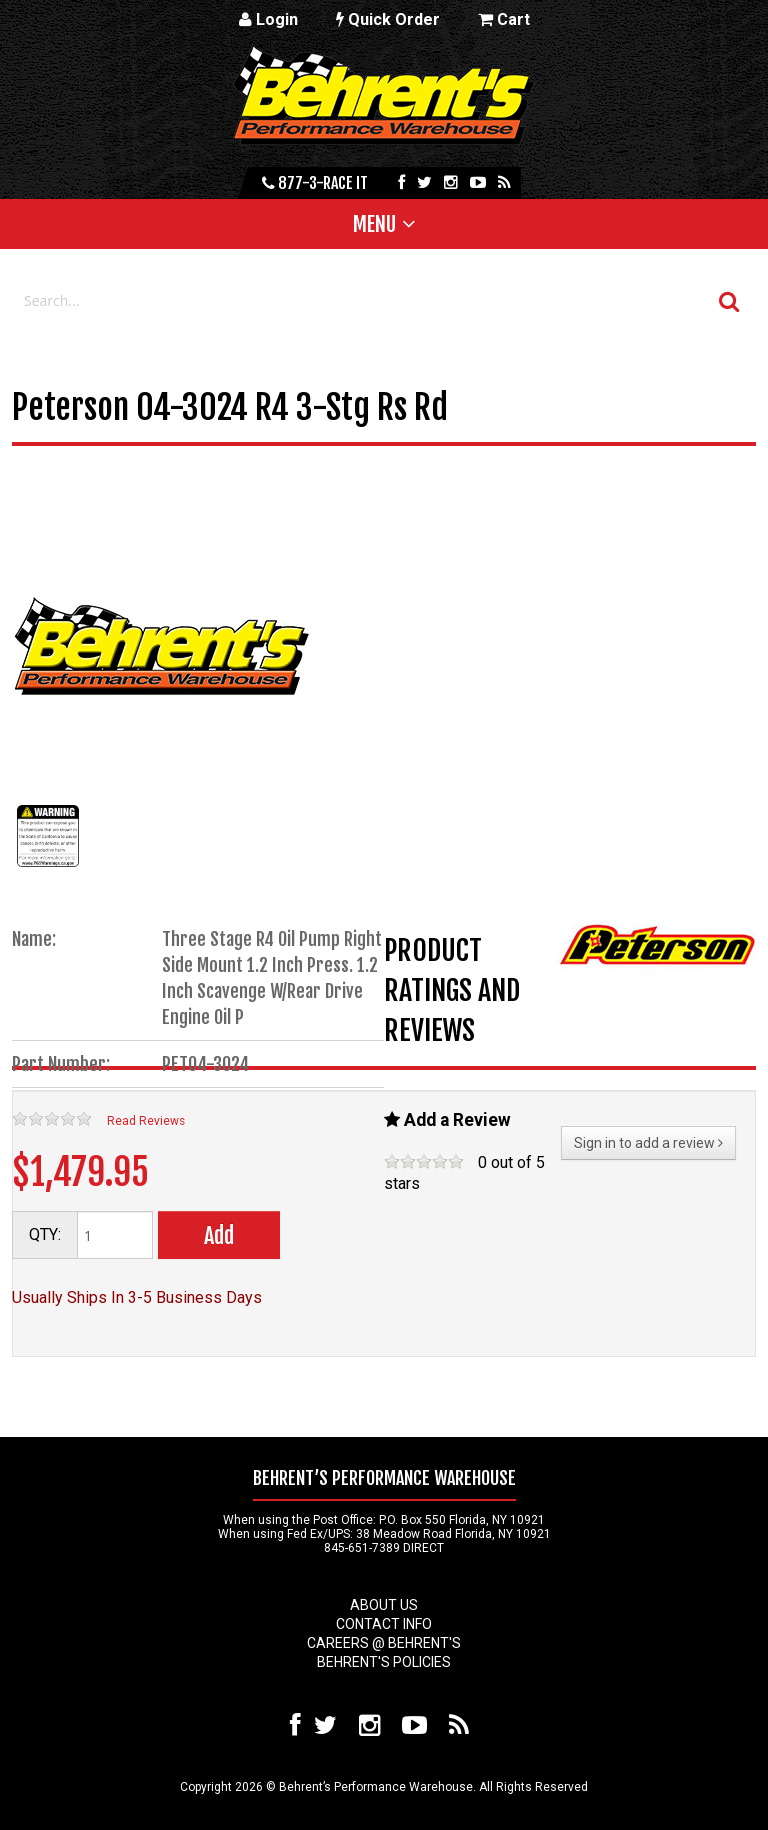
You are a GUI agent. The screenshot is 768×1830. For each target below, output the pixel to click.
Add (219, 1235)
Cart (504, 19)
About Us (384, 1605)
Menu (374, 224)
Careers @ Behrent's (384, 1643)
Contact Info (384, 1624)
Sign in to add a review (648, 1143)
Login (268, 19)
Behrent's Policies (384, 1662)
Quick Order (388, 19)
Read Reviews (146, 1121)
